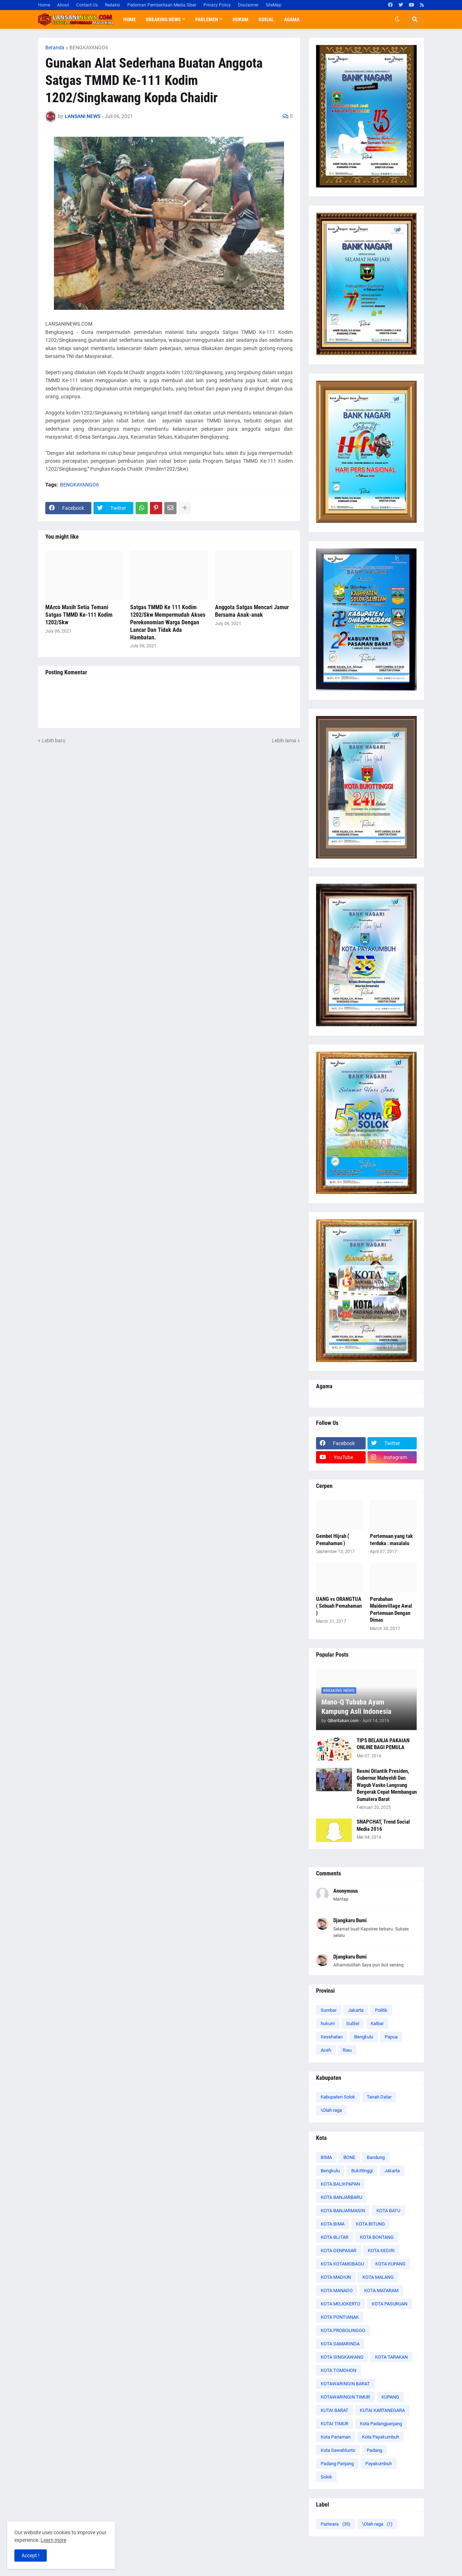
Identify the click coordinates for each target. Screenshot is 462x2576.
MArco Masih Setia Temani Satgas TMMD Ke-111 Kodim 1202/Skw (79, 615)
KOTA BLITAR (334, 2237)
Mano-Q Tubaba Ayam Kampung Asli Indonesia (356, 1707)
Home (44, 5)
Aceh (326, 2050)
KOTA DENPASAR (338, 2250)
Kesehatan (332, 2036)
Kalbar (377, 2023)
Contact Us (87, 5)
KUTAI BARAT (334, 2410)
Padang (374, 2450)
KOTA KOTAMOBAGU (342, 2264)
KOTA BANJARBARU (341, 2197)
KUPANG (390, 2397)
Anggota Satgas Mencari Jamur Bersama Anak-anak (252, 611)
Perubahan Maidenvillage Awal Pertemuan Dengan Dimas (391, 1610)
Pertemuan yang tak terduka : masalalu (391, 1540)
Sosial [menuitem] (266, 19)
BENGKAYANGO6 (88, 47)
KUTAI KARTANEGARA (382, 2410)
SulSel (352, 2023)
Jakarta (355, 2010)
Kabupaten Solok (338, 2097)
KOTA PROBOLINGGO (343, 2330)
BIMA (326, 2157)
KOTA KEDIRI (381, 2250)
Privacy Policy (217, 5)
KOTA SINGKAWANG (342, 2357)
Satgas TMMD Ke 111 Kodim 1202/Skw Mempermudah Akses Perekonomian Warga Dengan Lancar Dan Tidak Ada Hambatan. (167, 622)
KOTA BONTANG (377, 2237)
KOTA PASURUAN (389, 2303)
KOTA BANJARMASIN (343, 2210)
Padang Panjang (337, 2463)
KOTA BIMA (332, 2224)
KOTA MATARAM (381, 2290)
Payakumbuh (378, 2463)
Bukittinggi (362, 2170)
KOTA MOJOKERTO (340, 2303)
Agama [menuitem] (291, 19)
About (63, 5)
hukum (328, 2023)
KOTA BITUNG (370, 2224)
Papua (391, 2036)
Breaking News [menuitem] (163, 19)
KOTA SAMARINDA (340, 2343)
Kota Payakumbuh (380, 2437)
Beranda (54, 47)
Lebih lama (284, 740)
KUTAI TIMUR (334, 2423)
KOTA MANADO (337, 2290)
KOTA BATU (388, 2210)
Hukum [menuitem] (240, 19)
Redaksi (112, 5)
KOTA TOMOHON (338, 2370)
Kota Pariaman (336, 2437)
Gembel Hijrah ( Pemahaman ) (332, 1540)
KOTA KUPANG (390, 2264)
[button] (397, 19)
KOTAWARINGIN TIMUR (345, 2397)
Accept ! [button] (31, 2555)
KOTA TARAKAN (391, 2357)
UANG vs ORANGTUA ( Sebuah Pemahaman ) (339, 1606)
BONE (349, 2157)
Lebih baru (53, 740)
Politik (381, 2010)
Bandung (376, 2157)
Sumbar (329, 2010)
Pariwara (336, 2524)
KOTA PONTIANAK (340, 2317)
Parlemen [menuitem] (206, 19)
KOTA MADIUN (336, 2277)
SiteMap (274, 5)
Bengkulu (363, 2036)
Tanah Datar (379, 2097)
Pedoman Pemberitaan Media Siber (161, 5)
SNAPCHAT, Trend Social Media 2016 (383, 1825)
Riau (347, 2050)
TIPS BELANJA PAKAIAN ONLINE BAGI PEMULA (383, 1744)
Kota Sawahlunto (338, 2450)
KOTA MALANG (378, 2277)
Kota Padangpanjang (381, 2423)
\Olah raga (331, 2110)
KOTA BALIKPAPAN (340, 2184)
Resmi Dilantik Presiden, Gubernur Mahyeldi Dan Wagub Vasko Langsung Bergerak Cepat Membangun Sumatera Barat (387, 1785)
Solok (326, 2477)
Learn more (53, 2540)
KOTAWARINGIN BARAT (345, 2383)
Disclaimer (248, 5)
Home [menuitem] (129, 19)
